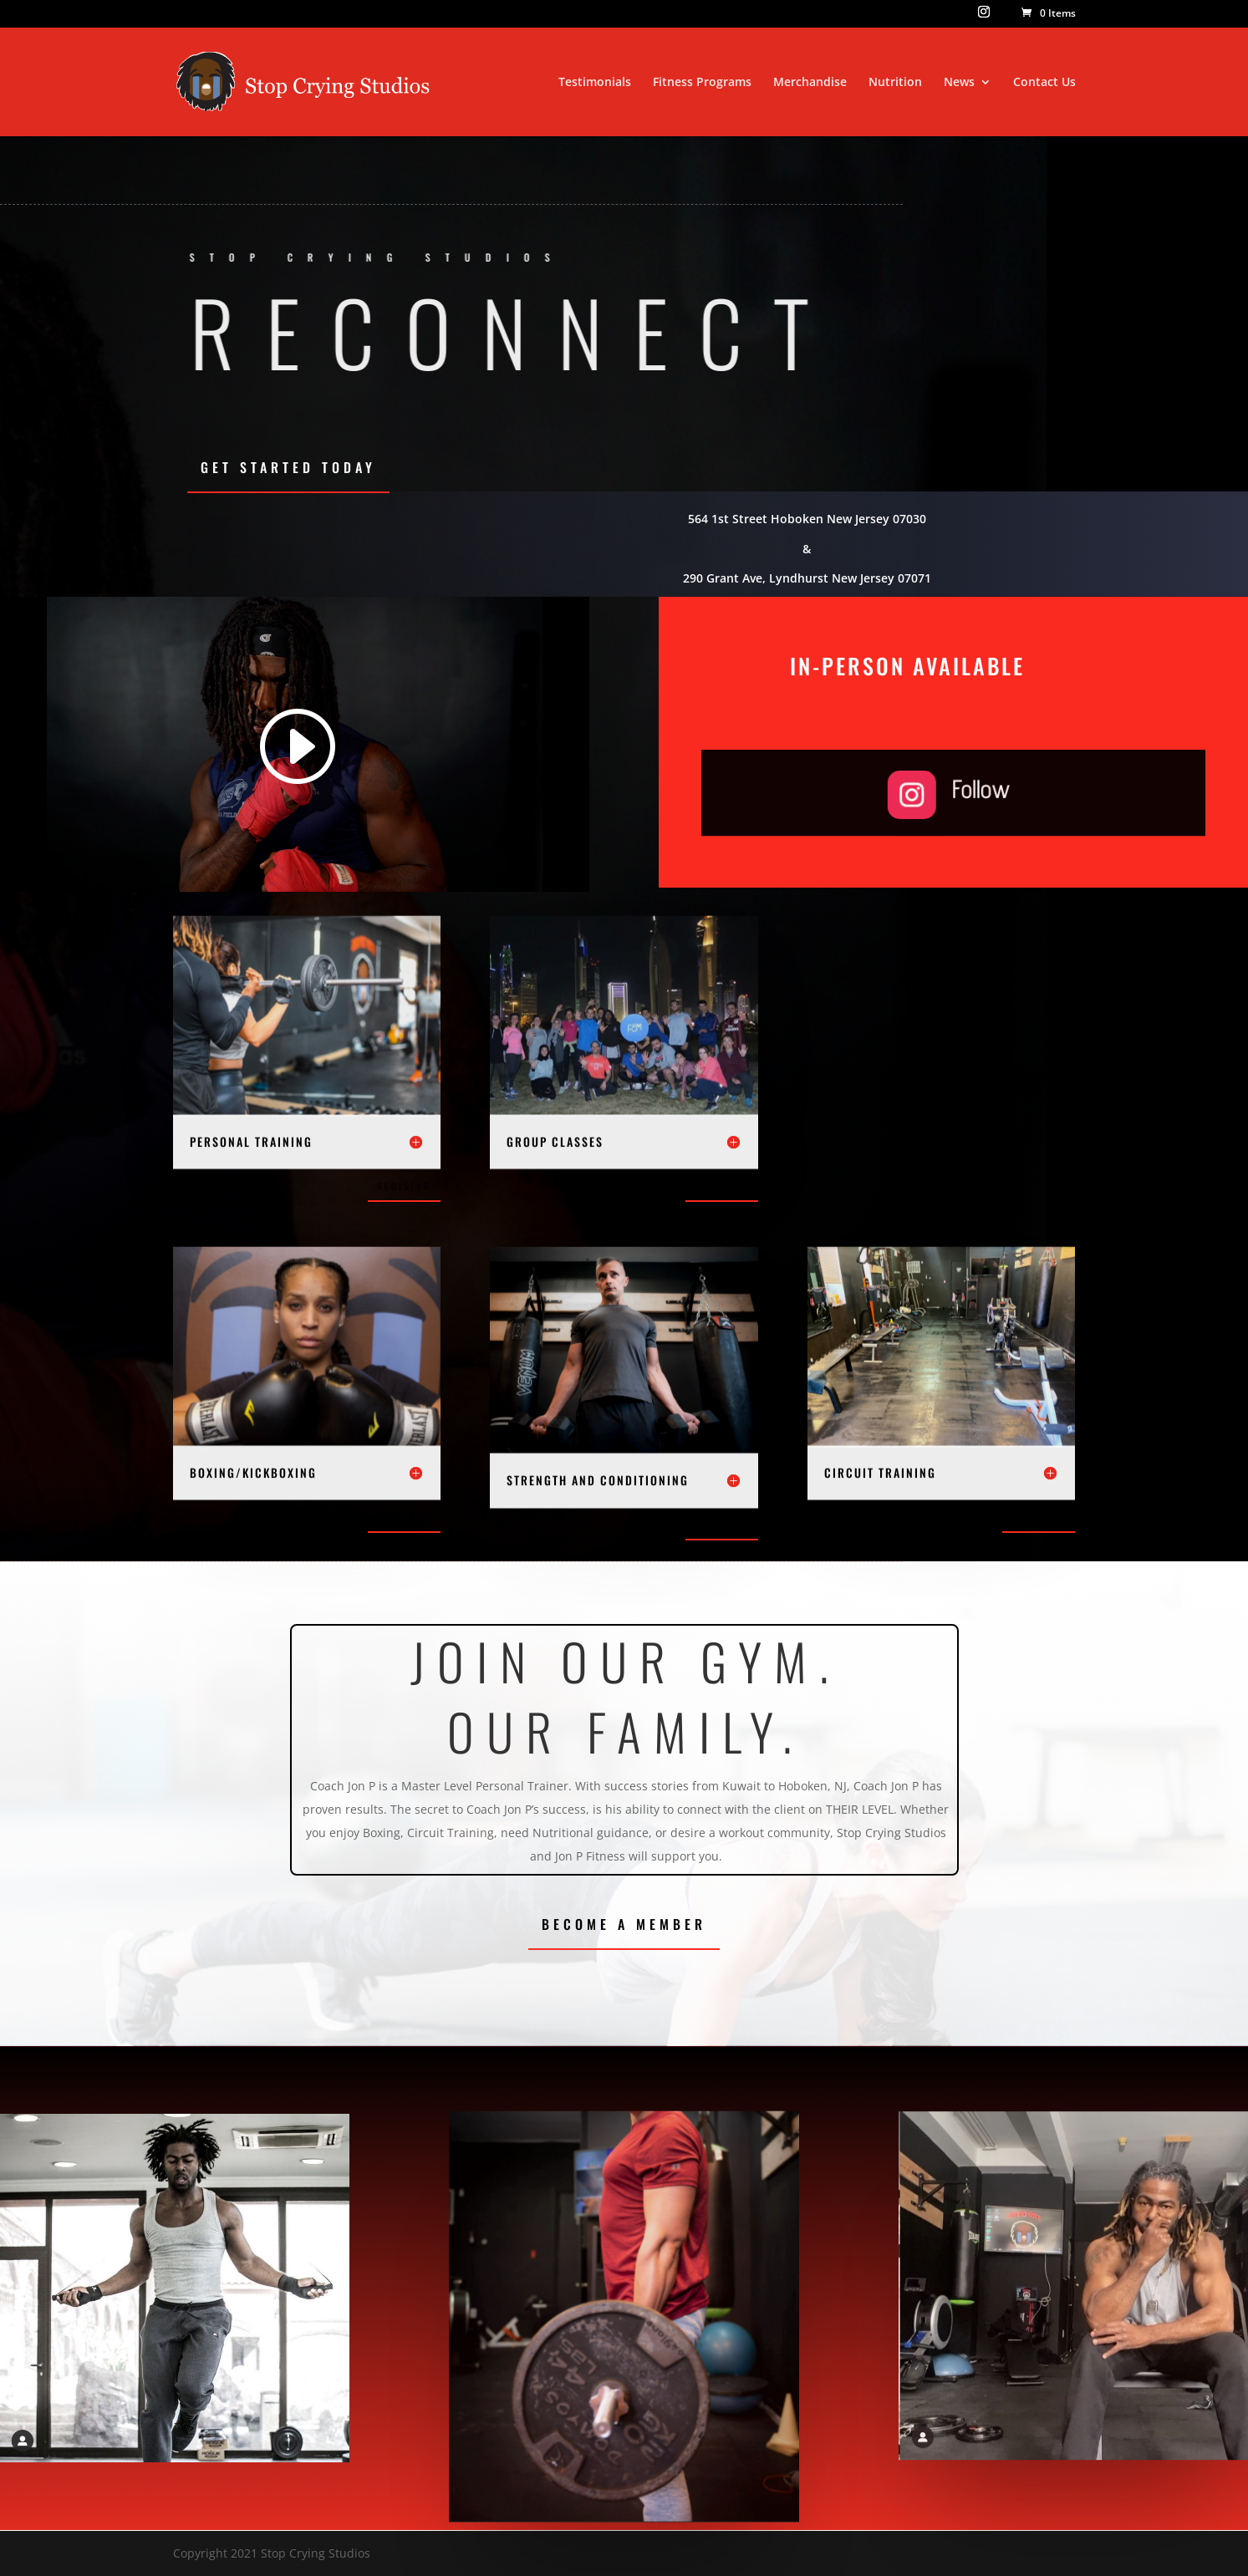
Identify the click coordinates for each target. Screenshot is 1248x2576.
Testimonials (594, 82)
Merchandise (810, 82)
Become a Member (624, 1924)
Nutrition (895, 82)
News (959, 82)
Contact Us (1044, 82)
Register (404, 1186)
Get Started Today (288, 467)
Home (519, 82)
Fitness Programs (702, 82)
